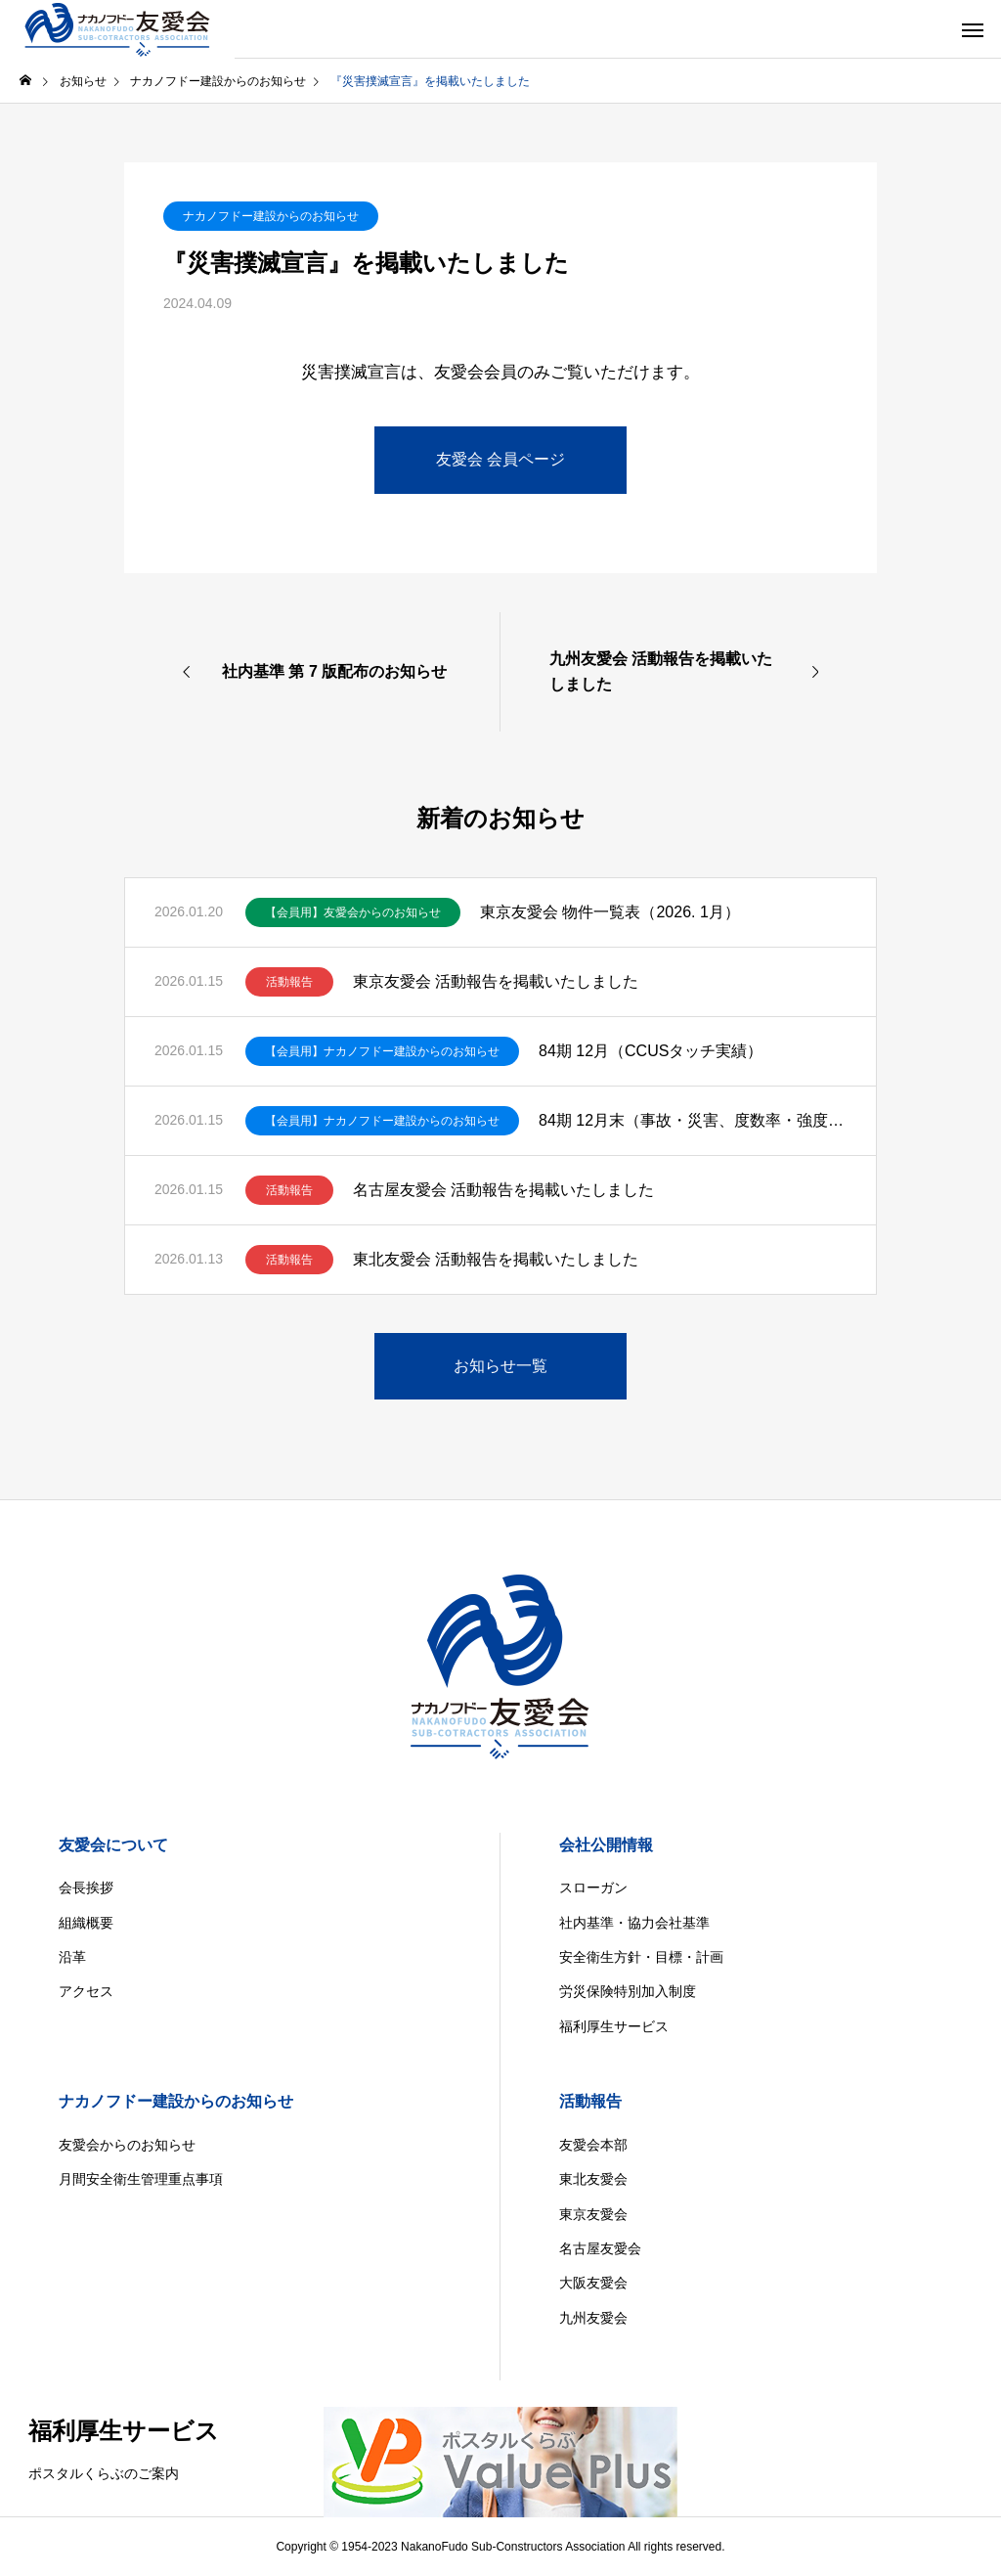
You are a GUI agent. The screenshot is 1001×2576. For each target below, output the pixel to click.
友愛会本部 (593, 2145)
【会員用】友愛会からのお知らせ (353, 912)
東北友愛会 (593, 2179)
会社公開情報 (606, 1845)
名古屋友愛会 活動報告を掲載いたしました (503, 1189)
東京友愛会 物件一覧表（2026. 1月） (610, 912)
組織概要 (86, 1923)
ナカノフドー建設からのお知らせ (271, 216)
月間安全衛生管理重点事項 (141, 2179)
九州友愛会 (593, 2318)
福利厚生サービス (614, 2026)
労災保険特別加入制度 (627, 1991)
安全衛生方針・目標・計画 (641, 1957)
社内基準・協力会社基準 (634, 1923)
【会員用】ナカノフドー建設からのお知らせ (382, 1051)
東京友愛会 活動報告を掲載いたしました (495, 981)
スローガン (593, 1887)
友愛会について (113, 1845)
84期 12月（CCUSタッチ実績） (650, 1051)
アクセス (86, 1991)
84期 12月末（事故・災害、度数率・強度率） (693, 1120)
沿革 (72, 1957)
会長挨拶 (86, 1887)
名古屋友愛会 (600, 2248)
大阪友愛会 (593, 2282)
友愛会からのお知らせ (127, 2145)
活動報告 (289, 982)
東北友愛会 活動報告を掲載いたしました (495, 1259)
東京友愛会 (593, 2214)
